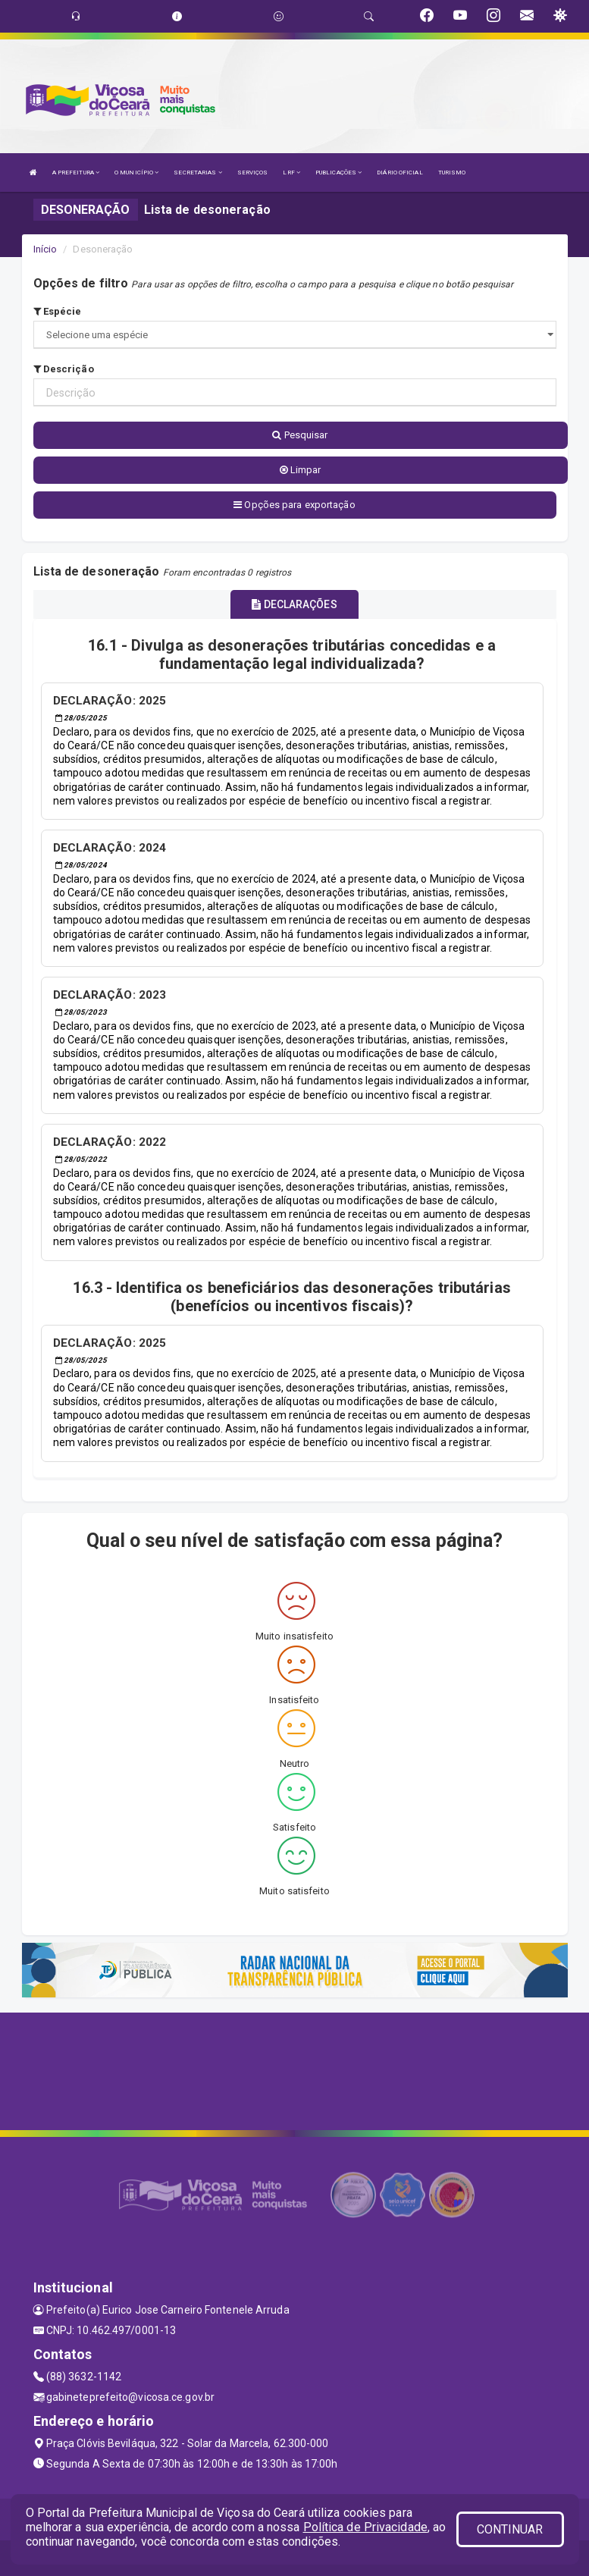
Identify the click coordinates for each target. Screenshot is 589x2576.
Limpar (300, 469)
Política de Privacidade (365, 2527)
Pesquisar (299, 435)
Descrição (63, 369)
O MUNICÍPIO (136, 172)
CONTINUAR (510, 2529)
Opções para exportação (294, 504)
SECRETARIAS (197, 172)
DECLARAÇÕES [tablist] (294, 604)
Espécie (57, 311)
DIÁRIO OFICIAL (399, 172)
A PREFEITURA (75, 172)
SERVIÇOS (252, 172)
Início (45, 249)
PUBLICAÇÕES (338, 172)
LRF (291, 172)
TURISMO (452, 172)
